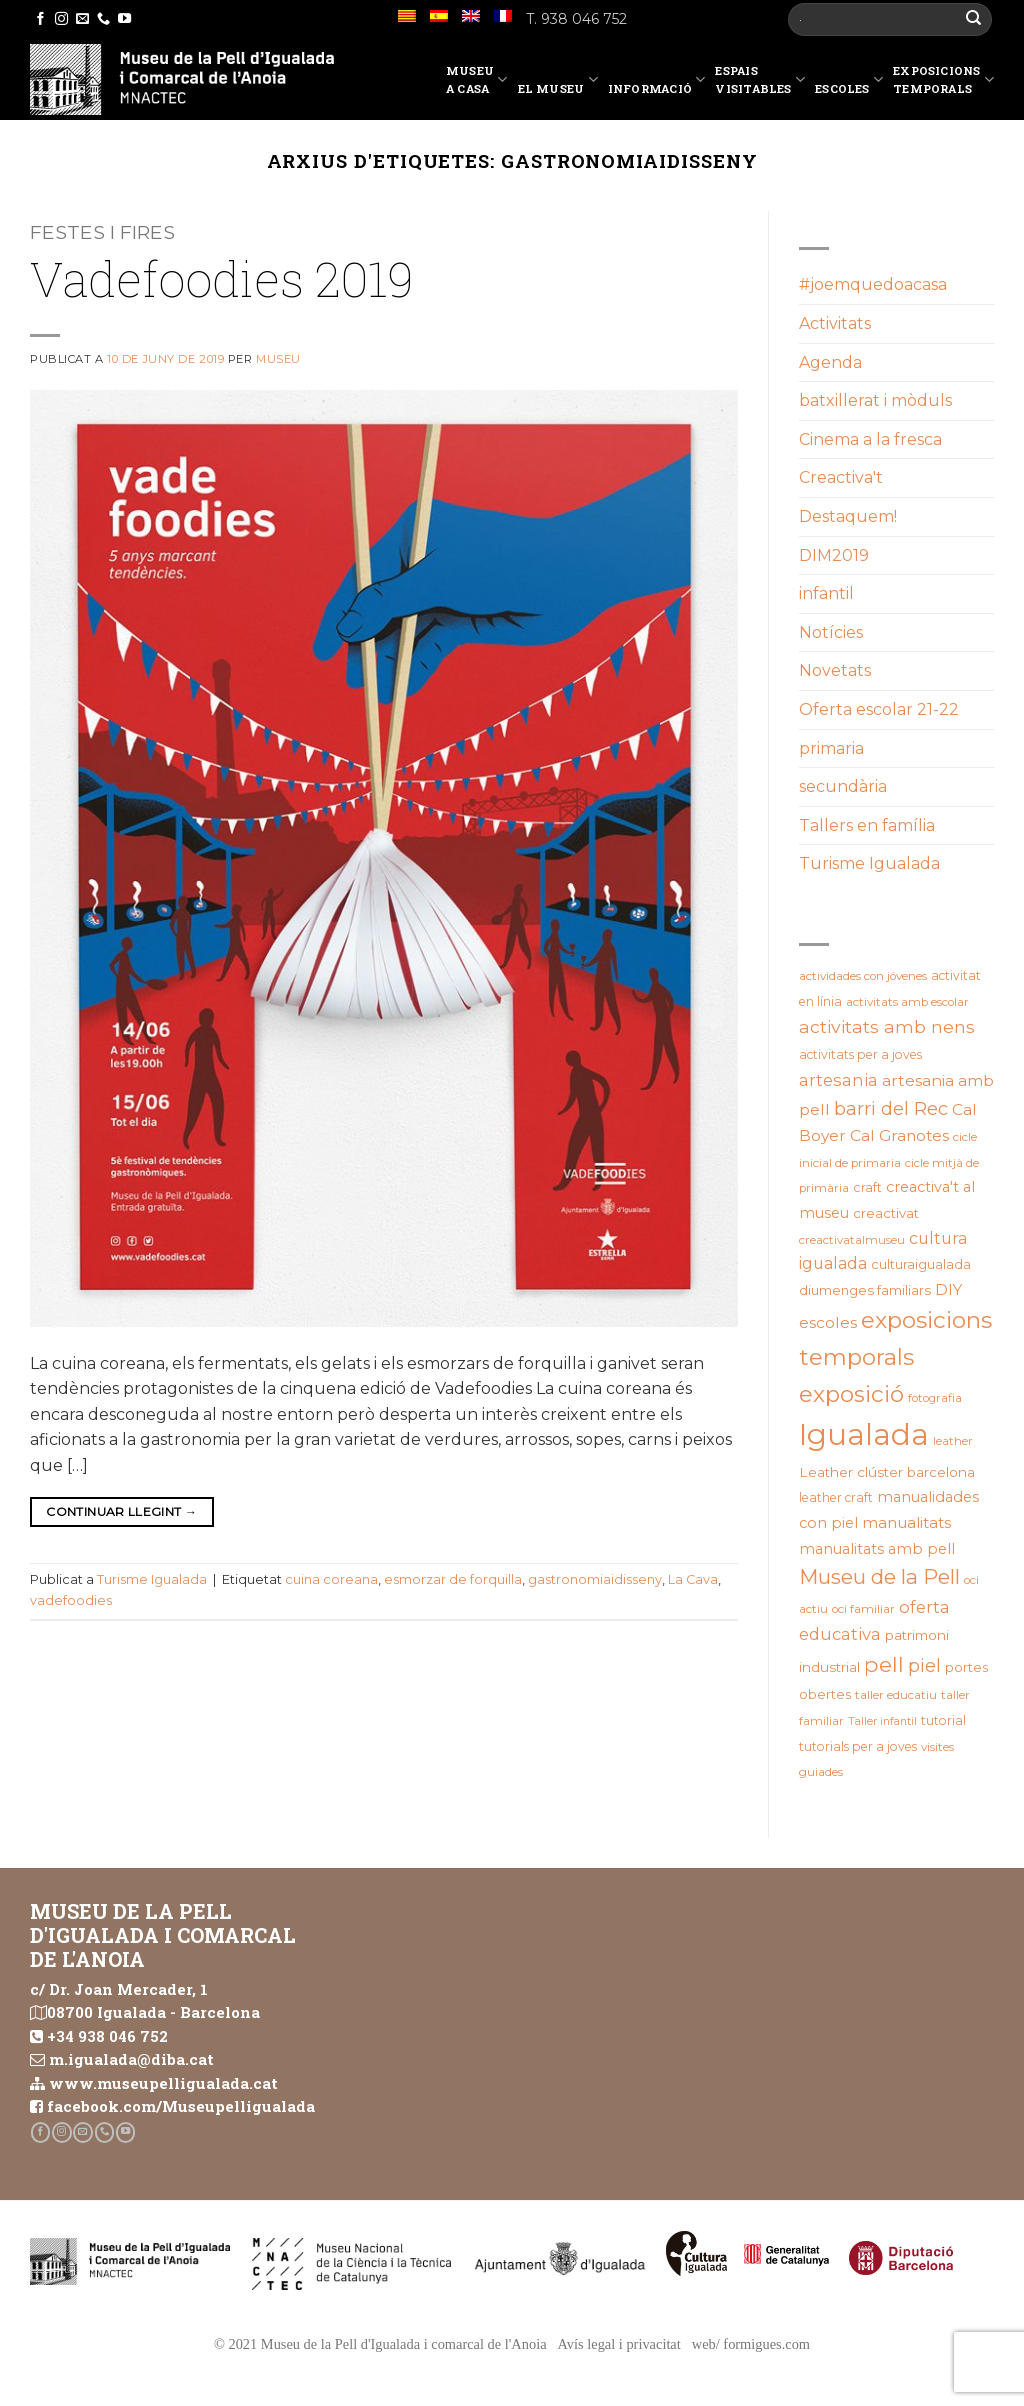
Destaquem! (848, 516)
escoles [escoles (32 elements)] (828, 1322)
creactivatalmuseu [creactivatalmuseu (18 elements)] (852, 1240)
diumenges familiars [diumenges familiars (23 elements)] (865, 1290)
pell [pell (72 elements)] (884, 1664)
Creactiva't (841, 477)
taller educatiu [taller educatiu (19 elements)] (896, 1695)
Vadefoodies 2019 (222, 278)
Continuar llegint (121, 1511)
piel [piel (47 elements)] (924, 1665)
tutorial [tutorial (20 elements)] (943, 1720)
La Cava (693, 1579)
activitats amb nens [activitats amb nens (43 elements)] (887, 1026)
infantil (826, 593)
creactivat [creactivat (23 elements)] (886, 1213)
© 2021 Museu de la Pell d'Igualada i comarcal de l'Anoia (380, 2344)
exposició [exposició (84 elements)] (851, 1394)
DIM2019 (834, 555)
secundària (843, 786)
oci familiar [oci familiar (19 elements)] (863, 1609)
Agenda (830, 362)
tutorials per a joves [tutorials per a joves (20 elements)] (858, 1746)
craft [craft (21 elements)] (867, 1187)
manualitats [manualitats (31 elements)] (906, 1522)
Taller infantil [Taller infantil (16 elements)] (882, 1721)
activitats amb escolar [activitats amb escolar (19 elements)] (907, 1002)
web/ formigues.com (751, 2344)
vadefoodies (71, 1600)
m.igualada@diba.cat (131, 2059)
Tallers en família (867, 825)
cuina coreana (331, 1579)
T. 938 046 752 (576, 19)
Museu (278, 359)
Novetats (835, 670)
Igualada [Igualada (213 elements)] (864, 1434)
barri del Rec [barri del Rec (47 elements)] (891, 1108)
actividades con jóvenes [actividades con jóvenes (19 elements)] (863, 976)
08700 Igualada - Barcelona (153, 2012)
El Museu (558, 83)
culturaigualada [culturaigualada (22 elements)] (921, 1264)
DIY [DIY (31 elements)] (948, 1289)
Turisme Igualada (152, 1579)
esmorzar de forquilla (453, 1579)
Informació (657, 83)
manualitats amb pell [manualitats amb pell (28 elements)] (877, 1549)
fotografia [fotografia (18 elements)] (935, 1398)
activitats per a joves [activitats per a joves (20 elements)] (860, 1054)
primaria (831, 748)
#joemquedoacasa (873, 284)
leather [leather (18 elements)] (953, 1441)
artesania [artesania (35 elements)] (838, 1080)
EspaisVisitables (760, 79)
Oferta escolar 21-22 (879, 709)
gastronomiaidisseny (595, 1579)
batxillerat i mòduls (875, 400)
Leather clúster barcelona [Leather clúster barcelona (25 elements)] (887, 1472)
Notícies (831, 632)
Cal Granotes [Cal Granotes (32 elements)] (899, 1135)
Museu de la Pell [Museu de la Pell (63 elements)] (879, 1576)
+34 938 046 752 (107, 2036)
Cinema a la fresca (870, 439)
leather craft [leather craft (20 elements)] (836, 1497)
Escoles (849, 83)
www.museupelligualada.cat (163, 2083)
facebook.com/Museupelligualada (181, 2106)
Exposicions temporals (943, 79)
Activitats (835, 323)
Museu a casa (477, 79)
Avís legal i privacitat (619, 2344)
